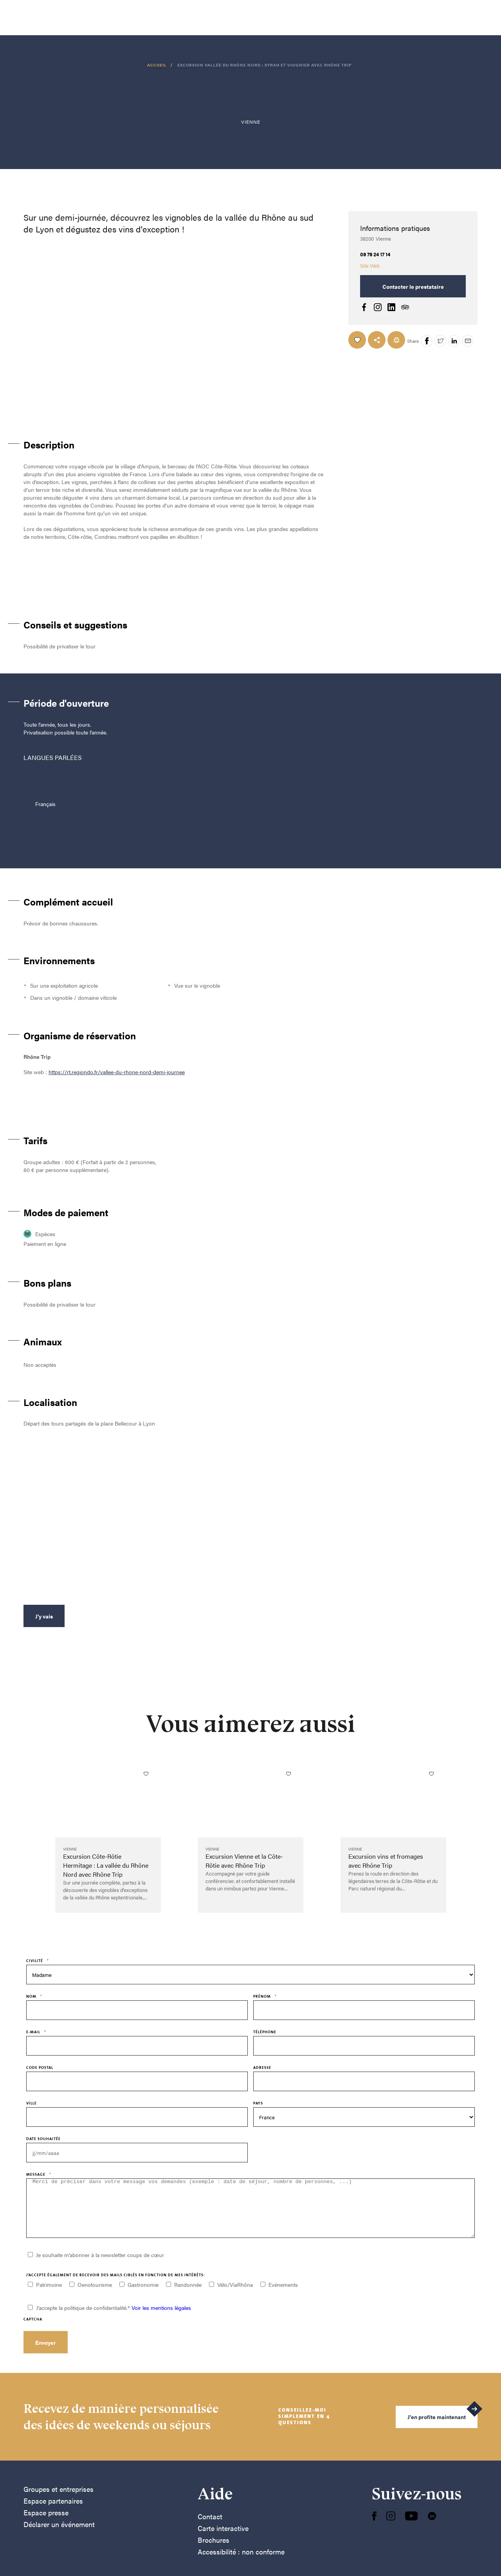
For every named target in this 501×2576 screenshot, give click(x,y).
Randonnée (188, 2296)
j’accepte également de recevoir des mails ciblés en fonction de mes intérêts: (115, 2286)
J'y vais (44, 1616)
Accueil (157, 65)
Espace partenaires (53, 2512)
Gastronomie (143, 2296)
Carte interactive (223, 2540)
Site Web (370, 265)
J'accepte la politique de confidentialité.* (113, 2319)
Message (38, 2174)
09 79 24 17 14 (375, 254)
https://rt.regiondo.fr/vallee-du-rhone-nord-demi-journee (117, 1072)
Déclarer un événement (59, 2536)
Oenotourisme (94, 2296)
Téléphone (264, 2031)
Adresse (262, 2067)
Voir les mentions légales (161, 2319)
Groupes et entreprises (58, 2501)
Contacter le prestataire (413, 286)
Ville (31, 2103)
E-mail (36, 2031)
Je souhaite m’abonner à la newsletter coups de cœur (100, 2266)
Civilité (37, 1960)
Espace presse (45, 2524)
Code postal (39, 2067)
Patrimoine (49, 2296)
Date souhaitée (43, 2138)
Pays (258, 2103)
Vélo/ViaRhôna (235, 2296)
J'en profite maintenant (436, 2428)
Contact (210, 2528)
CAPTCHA (32, 2330)
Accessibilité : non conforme (241, 2563)
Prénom (265, 1996)
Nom (34, 1996)
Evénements (283, 2296)
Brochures (213, 2551)
